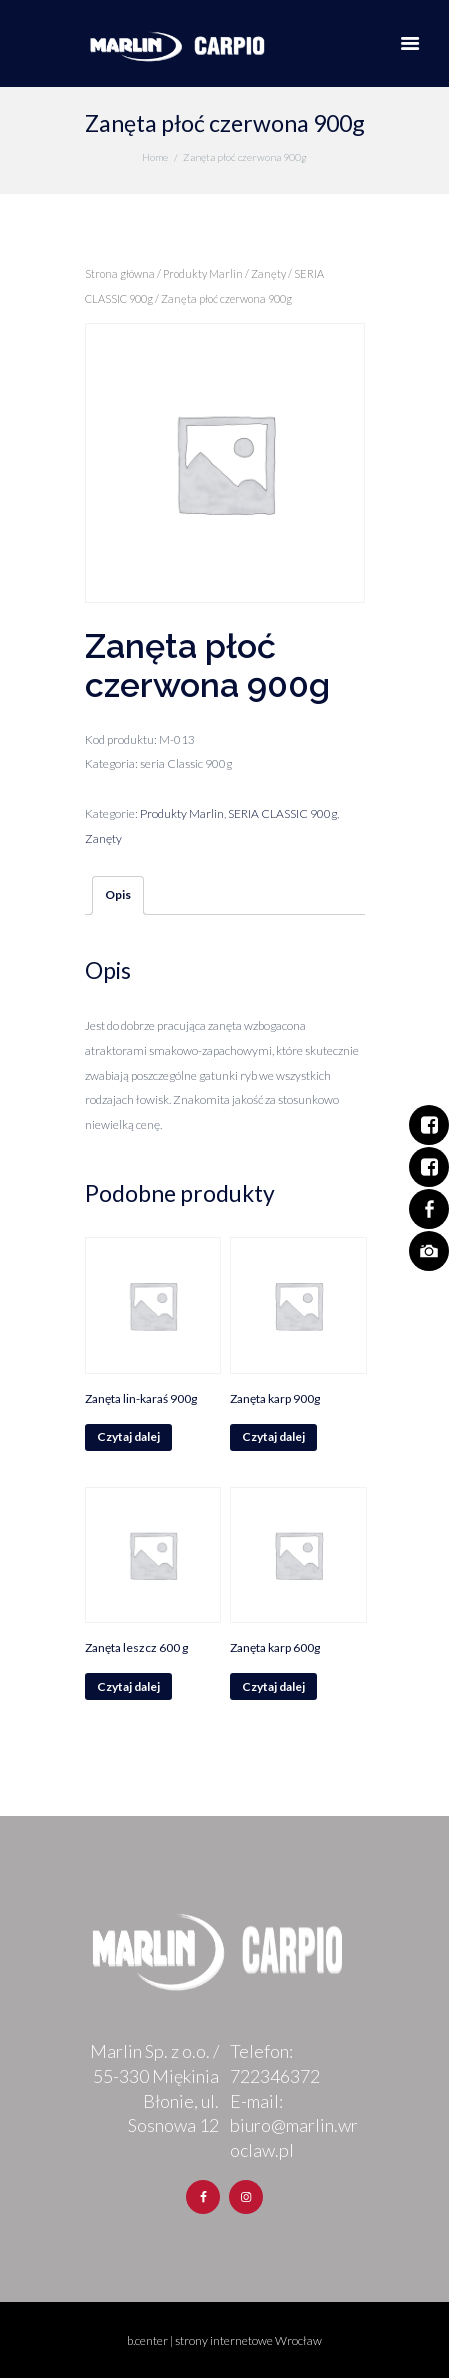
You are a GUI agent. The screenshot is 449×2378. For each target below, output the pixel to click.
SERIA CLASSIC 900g (282, 813)
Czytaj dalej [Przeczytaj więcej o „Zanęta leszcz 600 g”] (128, 1686)
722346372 (275, 2076)
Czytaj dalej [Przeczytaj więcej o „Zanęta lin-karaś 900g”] (128, 1436)
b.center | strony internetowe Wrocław (224, 2340)
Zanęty (268, 273)
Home (155, 157)
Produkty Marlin (203, 273)
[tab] (118, 895)
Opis (118, 894)
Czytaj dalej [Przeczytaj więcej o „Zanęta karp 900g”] (273, 1436)
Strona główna (120, 273)
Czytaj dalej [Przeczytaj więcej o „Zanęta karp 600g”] (273, 1686)
